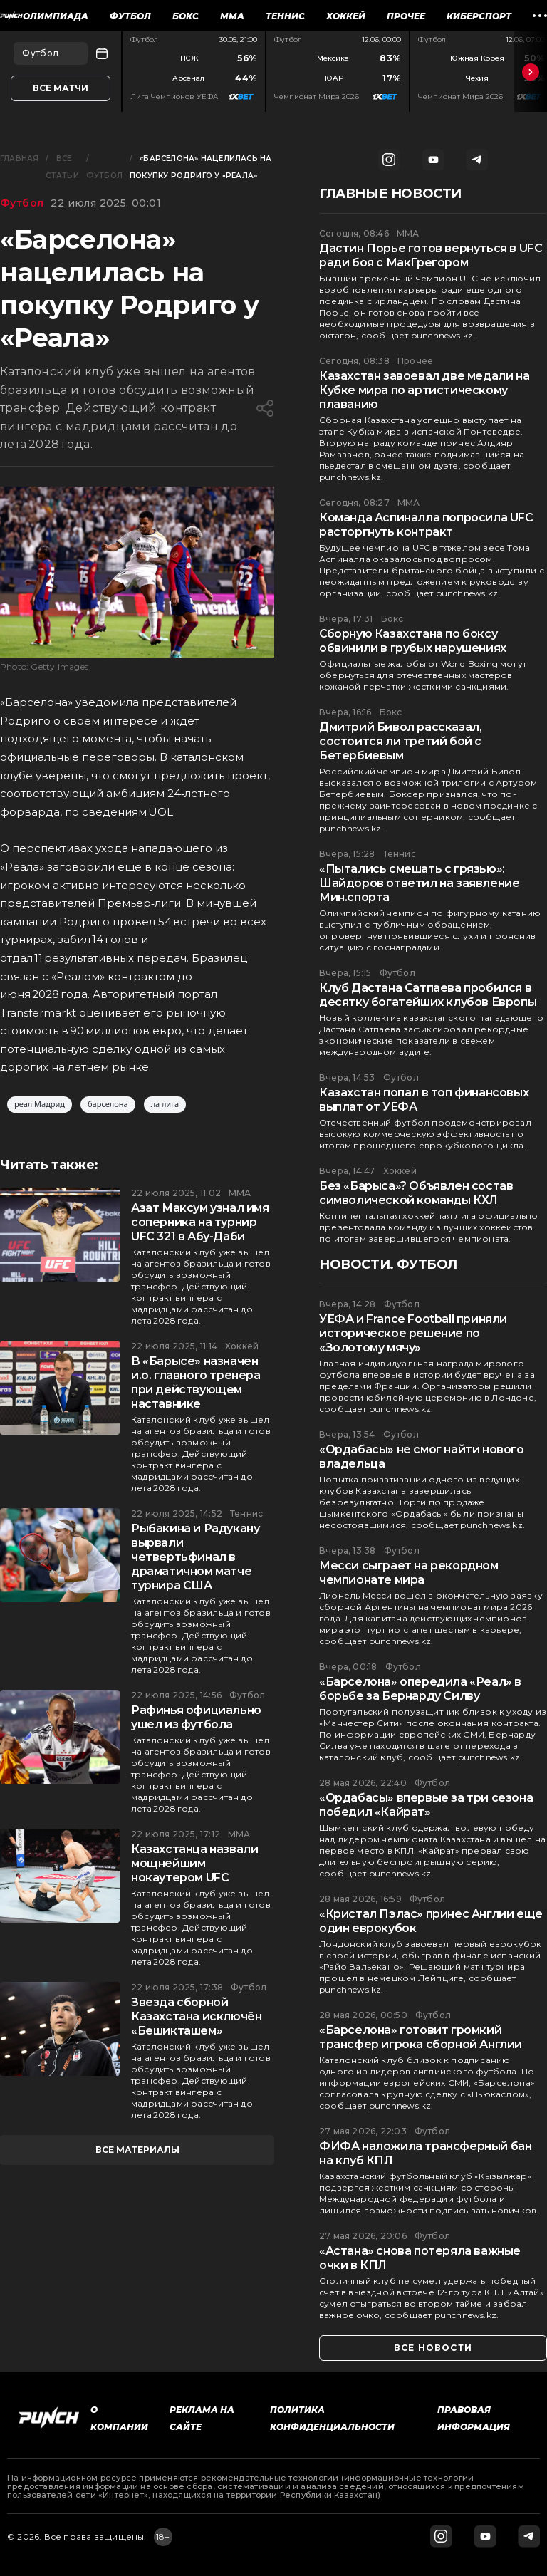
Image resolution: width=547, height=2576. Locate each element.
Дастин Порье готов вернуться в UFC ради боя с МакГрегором (430, 255)
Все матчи (60, 88)
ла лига (165, 1104)
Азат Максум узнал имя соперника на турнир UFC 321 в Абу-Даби (200, 1222)
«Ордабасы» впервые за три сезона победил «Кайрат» (426, 1805)
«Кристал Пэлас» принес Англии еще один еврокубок (431, 1921)
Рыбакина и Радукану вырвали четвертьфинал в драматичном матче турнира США (195, 1557)
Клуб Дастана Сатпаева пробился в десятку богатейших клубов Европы (427, 995)
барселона (108, 1104)
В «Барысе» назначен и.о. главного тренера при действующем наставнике (196, 1382)
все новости (433, 2347)
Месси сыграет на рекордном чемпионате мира (409, 1572)
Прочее (406, 16)
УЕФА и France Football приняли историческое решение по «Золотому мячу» (413, 1333)
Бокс (185, 16)
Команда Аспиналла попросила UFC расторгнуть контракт (426, 525)
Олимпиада (55, 16)
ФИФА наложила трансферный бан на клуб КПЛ (425, 2153)
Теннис (285, 16)
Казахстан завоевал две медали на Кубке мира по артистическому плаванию (424, 390)
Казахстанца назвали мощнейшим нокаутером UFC (194, 1863)
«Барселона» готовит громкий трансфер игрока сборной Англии (420, 2037)
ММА (232, 16)
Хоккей (345, 16)
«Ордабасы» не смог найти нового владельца (421, 1456)
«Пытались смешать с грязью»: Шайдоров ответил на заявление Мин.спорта (419, 883)
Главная (19, 158)
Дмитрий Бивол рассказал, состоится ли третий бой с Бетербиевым (400, 741)
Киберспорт (479, 16)
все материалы (137, 2149)
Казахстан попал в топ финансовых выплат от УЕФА (423, 1099)
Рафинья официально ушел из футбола (196, 1717)
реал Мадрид (39, 1104)
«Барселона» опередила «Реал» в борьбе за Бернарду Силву (420, 1689)
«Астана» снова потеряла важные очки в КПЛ (420, 2258)
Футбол (130, 16)
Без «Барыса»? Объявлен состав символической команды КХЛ (416, 1193)
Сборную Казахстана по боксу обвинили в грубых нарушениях (412, 641)
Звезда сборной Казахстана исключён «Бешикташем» (196, 2016)
